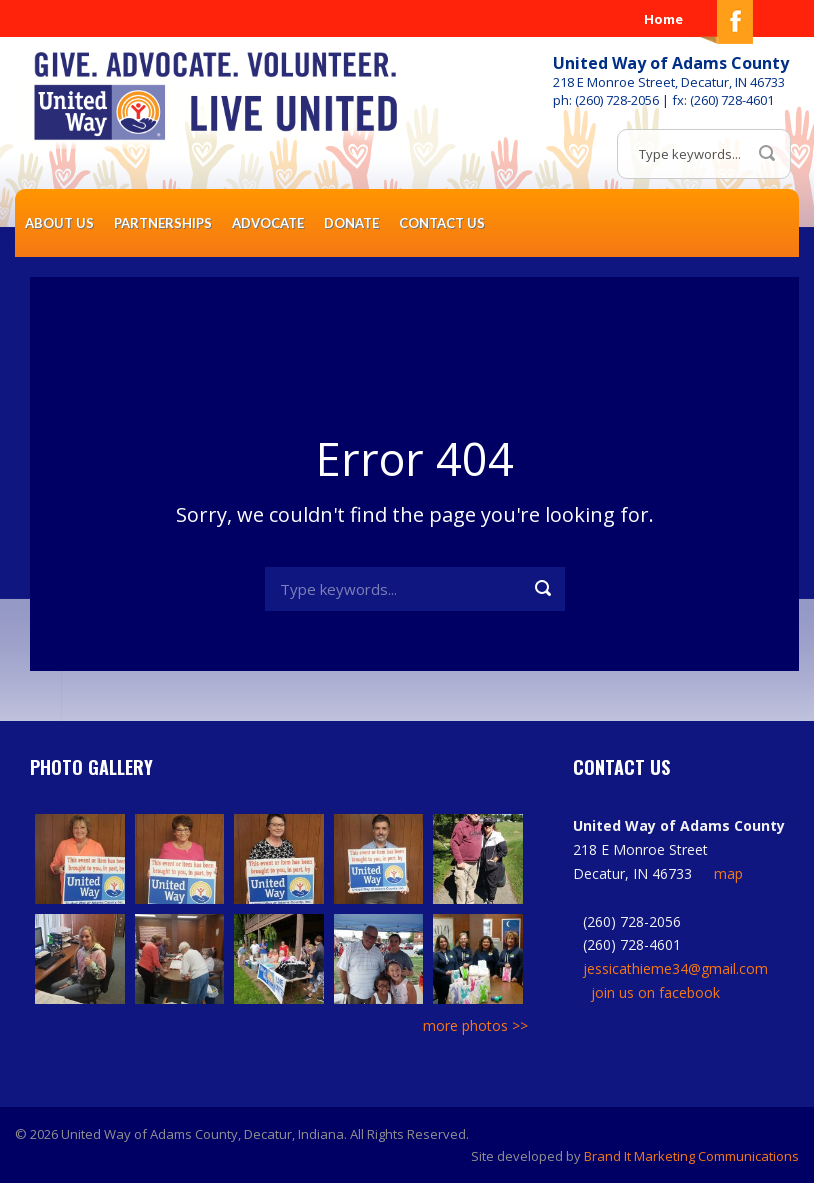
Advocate (268, 223)
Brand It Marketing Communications (691, 1156)
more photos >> (475, 1025)
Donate (351, 223)
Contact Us (442, 223)
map (728, 873)
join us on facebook (655, 992)
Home (663, 19)
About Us (59, 223)
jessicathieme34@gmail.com (675, 968)
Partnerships (163, 223)
